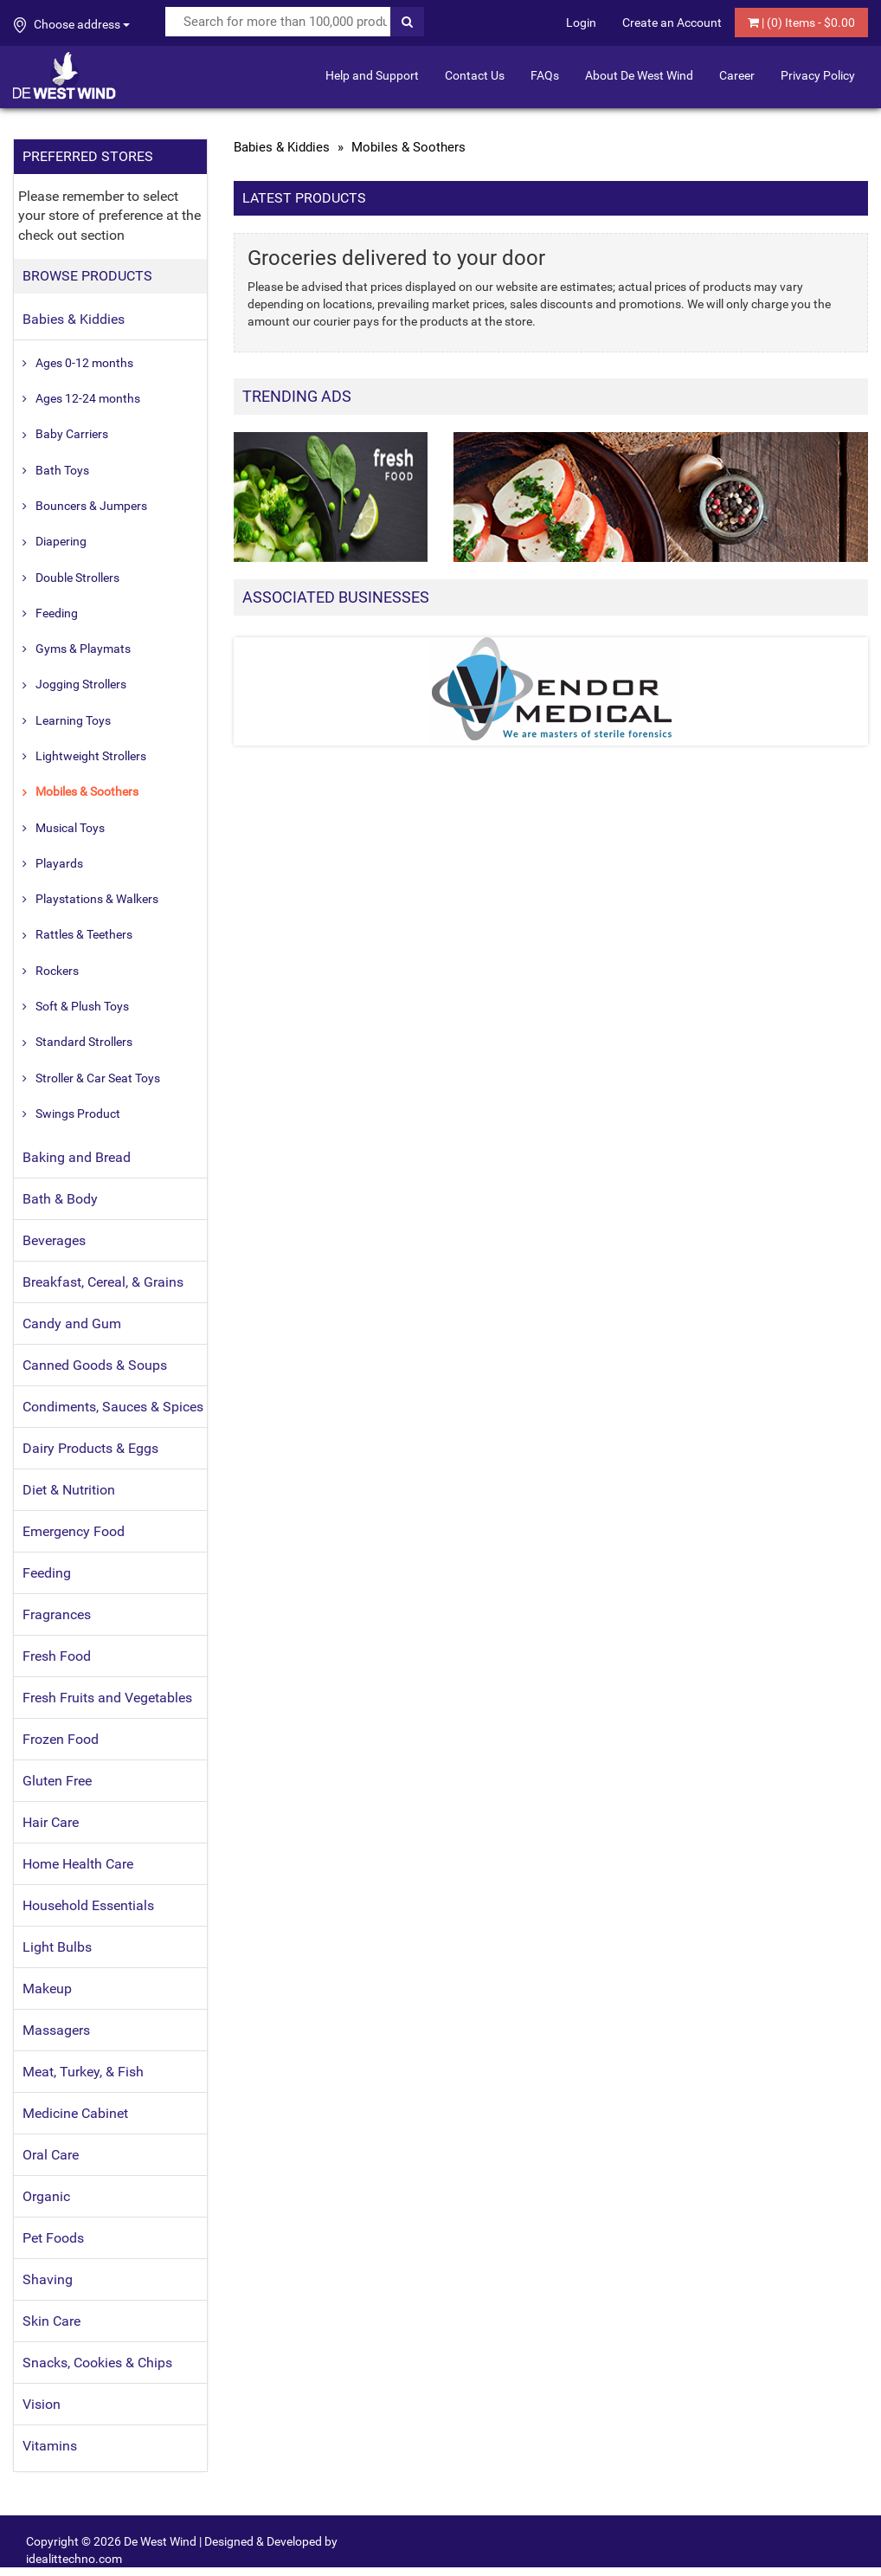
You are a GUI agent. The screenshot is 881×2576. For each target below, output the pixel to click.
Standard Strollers (83, 1042)
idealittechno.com (74, 2559)
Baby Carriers (71, 434)
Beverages (54, 1240)
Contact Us (475, 75)
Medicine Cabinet (75, 2113)
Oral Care (51, 2155)
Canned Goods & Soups (95, 1365)
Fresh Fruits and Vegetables (107, 1697)
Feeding (56, 613)
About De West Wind (639, 75)
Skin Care (51, 2321)
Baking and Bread (77, 1157)
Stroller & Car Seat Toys (97, 1078)
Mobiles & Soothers (86, 791)
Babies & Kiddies (74, 319)
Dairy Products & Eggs (90, 1448)
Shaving (48, 2279)
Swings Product (77, 1113)
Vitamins (50, 2445)
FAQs (545, 75)
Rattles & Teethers (83, 934)
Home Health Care (78, 1864)
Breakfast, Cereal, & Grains (103, 1282)
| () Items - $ (801, 22)
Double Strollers (77, 577)
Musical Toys (70, 828)
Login (581, 22)
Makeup (47, 1988)
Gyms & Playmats (83, 648)
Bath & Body (60, 1199)
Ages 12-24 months (87, 398)
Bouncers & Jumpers (91, 506)
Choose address (72, 25)
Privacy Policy (818, 75)
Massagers (56, 2030)
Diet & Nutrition (69, 1490)
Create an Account (672, 22)
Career (737, 75)
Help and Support (372, 75)
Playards (59, 863)
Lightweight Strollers (90, 756)
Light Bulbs (57, 1947)
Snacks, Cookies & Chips (97, 2362)
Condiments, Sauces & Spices (113, 1406)
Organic (46, 2196)
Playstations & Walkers (96, 899)
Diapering (61, 541)
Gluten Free (57, 1780)
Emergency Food (74, 1531)
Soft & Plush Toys (82, 1006)
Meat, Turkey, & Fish (83, 2071)
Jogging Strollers (80, 684)
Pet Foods (53, 2238)
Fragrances (57, 1614)
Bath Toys (62, 470)
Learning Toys (73, 720)
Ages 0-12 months (84, 363)
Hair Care (51, 1822)
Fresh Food (57, 1656)
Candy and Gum (72, 1323)
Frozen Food (61, 1739)
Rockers (57, 971)
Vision (42, 2404)
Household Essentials (88, 1905)
